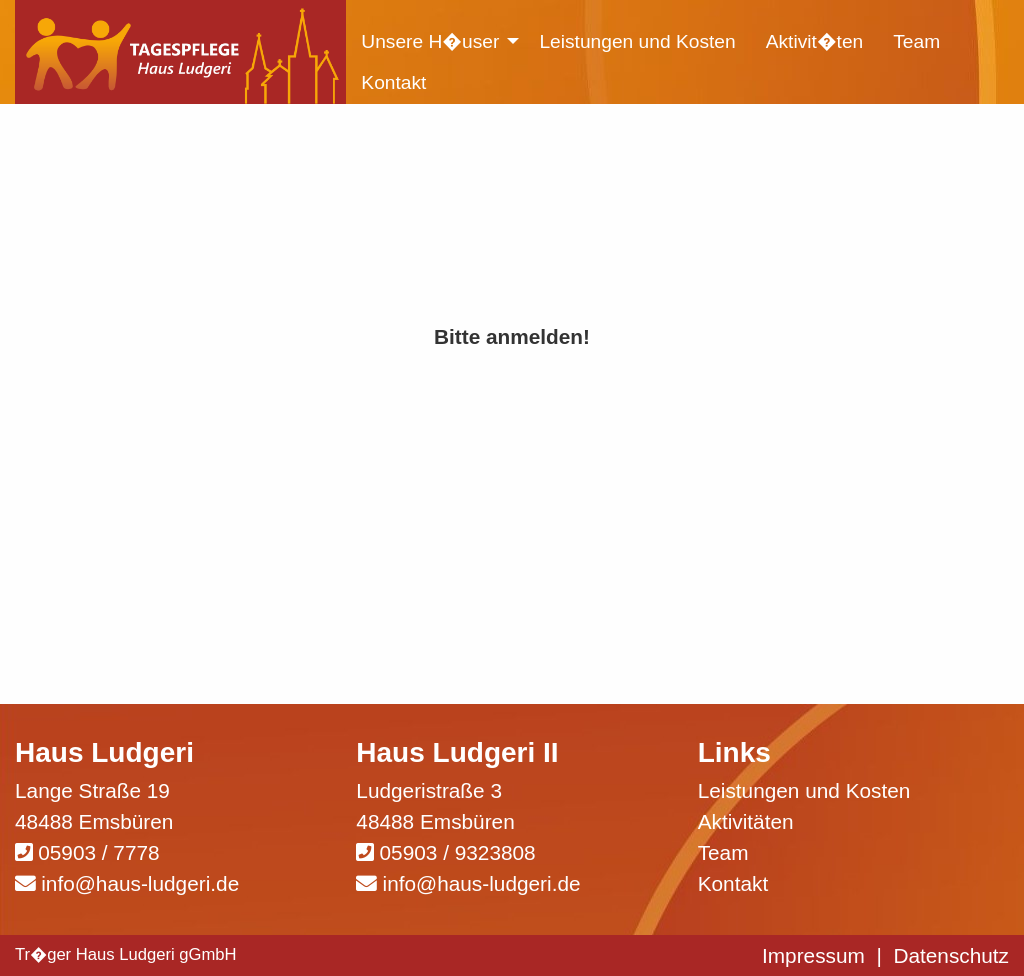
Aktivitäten (746, 821)
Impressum (813, 955)
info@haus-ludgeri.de (140, 883)
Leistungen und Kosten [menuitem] (637, 41)
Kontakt (733, 883)
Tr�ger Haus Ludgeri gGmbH (126, 954)
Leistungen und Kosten (804, 790)
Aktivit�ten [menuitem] (815, 41)
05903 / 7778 (98, 852)
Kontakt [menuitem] (393, 82)
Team (723, 852)
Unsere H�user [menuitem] (430, 41)
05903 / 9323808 (458, 852)
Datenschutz (951, 955)
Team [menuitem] (916, 41)
